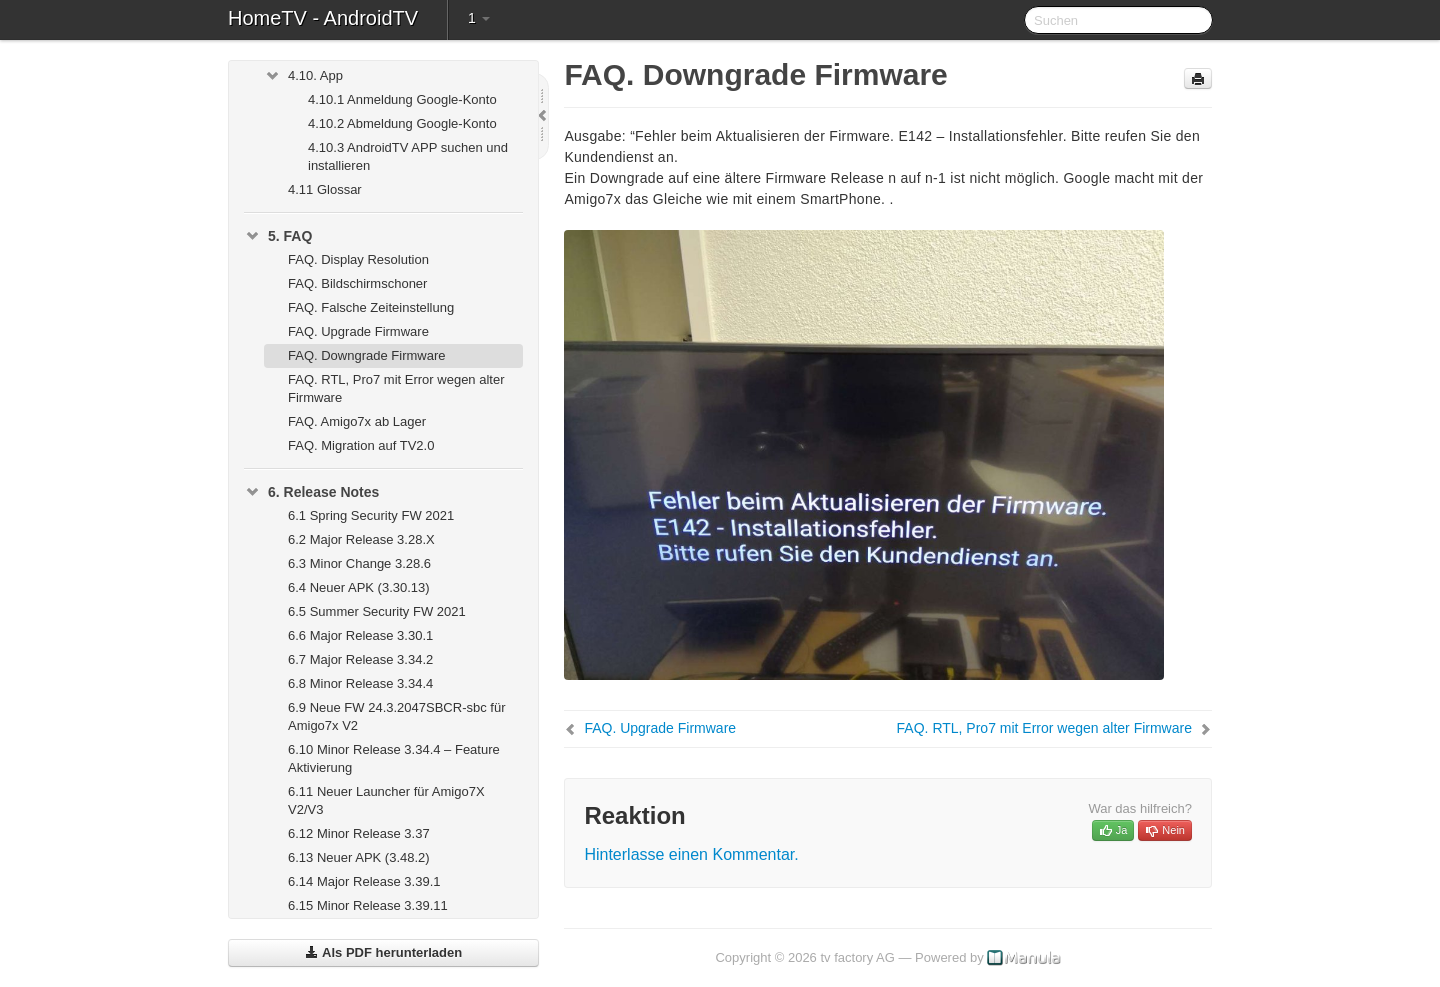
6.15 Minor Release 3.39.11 (368, 905)
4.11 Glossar (325, 189)
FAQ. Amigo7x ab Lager (357, 421)
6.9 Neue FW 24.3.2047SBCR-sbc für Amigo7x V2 (397, 716)
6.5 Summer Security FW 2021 (377, 611)
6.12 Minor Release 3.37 (359, 833)
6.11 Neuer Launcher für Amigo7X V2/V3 (386, 800)
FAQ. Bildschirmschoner (357, 283)
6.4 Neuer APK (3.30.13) (359, 587)
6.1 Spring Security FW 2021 (371, 515)
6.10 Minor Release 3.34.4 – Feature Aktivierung (394, 758)
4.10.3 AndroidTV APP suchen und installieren (408, 156)
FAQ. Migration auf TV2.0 (361, 445)
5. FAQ (278, 236)
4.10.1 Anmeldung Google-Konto (402, 99)
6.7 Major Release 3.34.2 (360, 659)
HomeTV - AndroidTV (323, 18)
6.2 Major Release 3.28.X (361, 539)
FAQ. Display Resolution (358, 259)
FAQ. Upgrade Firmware (358, 331)
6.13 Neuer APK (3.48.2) (359, 857)
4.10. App (303, 76)
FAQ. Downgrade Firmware (367, 355)
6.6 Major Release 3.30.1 (360, 635)
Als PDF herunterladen (383, 952)
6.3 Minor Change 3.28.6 (359, 563)
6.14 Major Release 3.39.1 (364, 881)
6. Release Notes (311, 492)
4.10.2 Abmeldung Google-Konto (402, 123)
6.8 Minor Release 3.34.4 (360, 683)
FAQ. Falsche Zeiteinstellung (371, 307)
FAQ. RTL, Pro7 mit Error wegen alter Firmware (396, 388)
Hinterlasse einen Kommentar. (691, 854)
